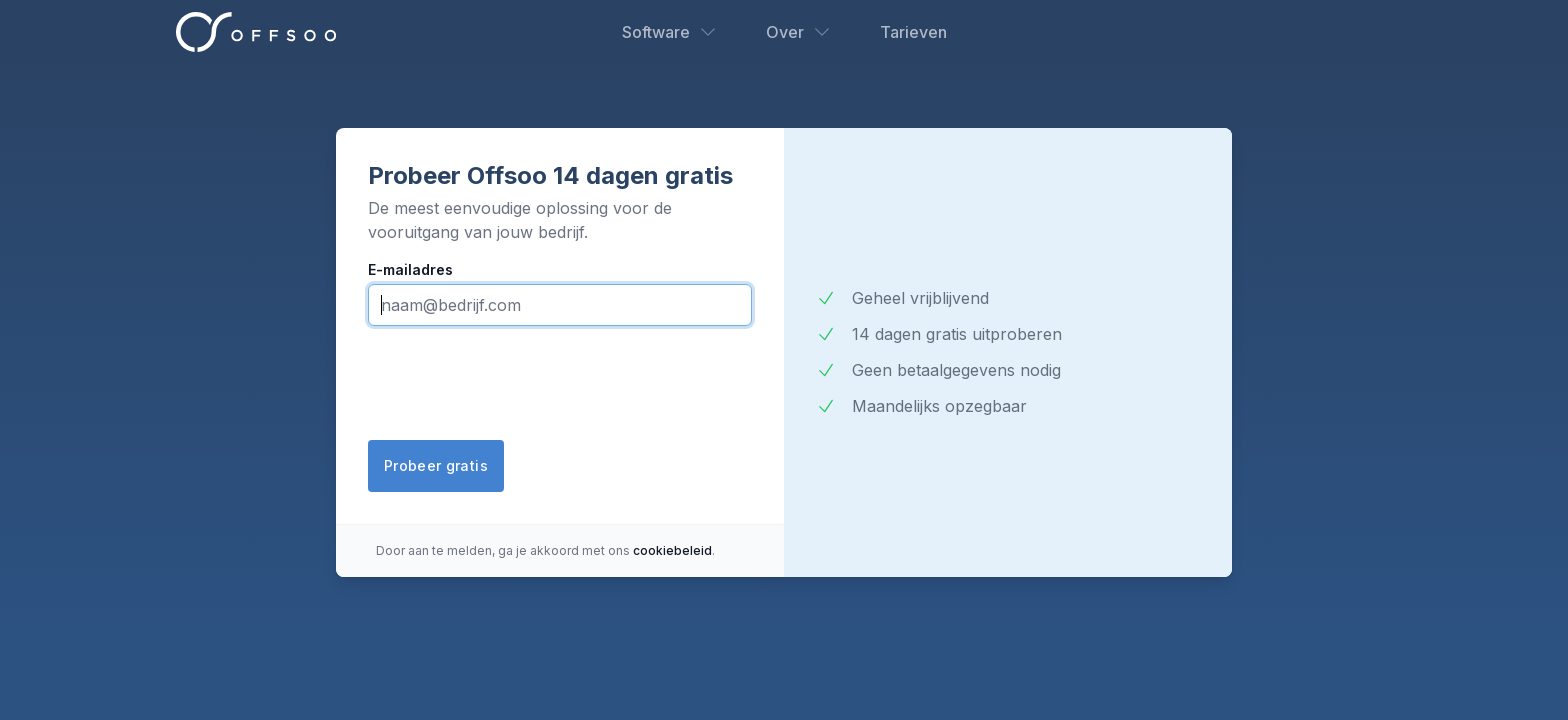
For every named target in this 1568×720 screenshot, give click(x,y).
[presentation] (520, 385)
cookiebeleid (672, 550)
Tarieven (913, 32)
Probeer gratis (436, 465)
